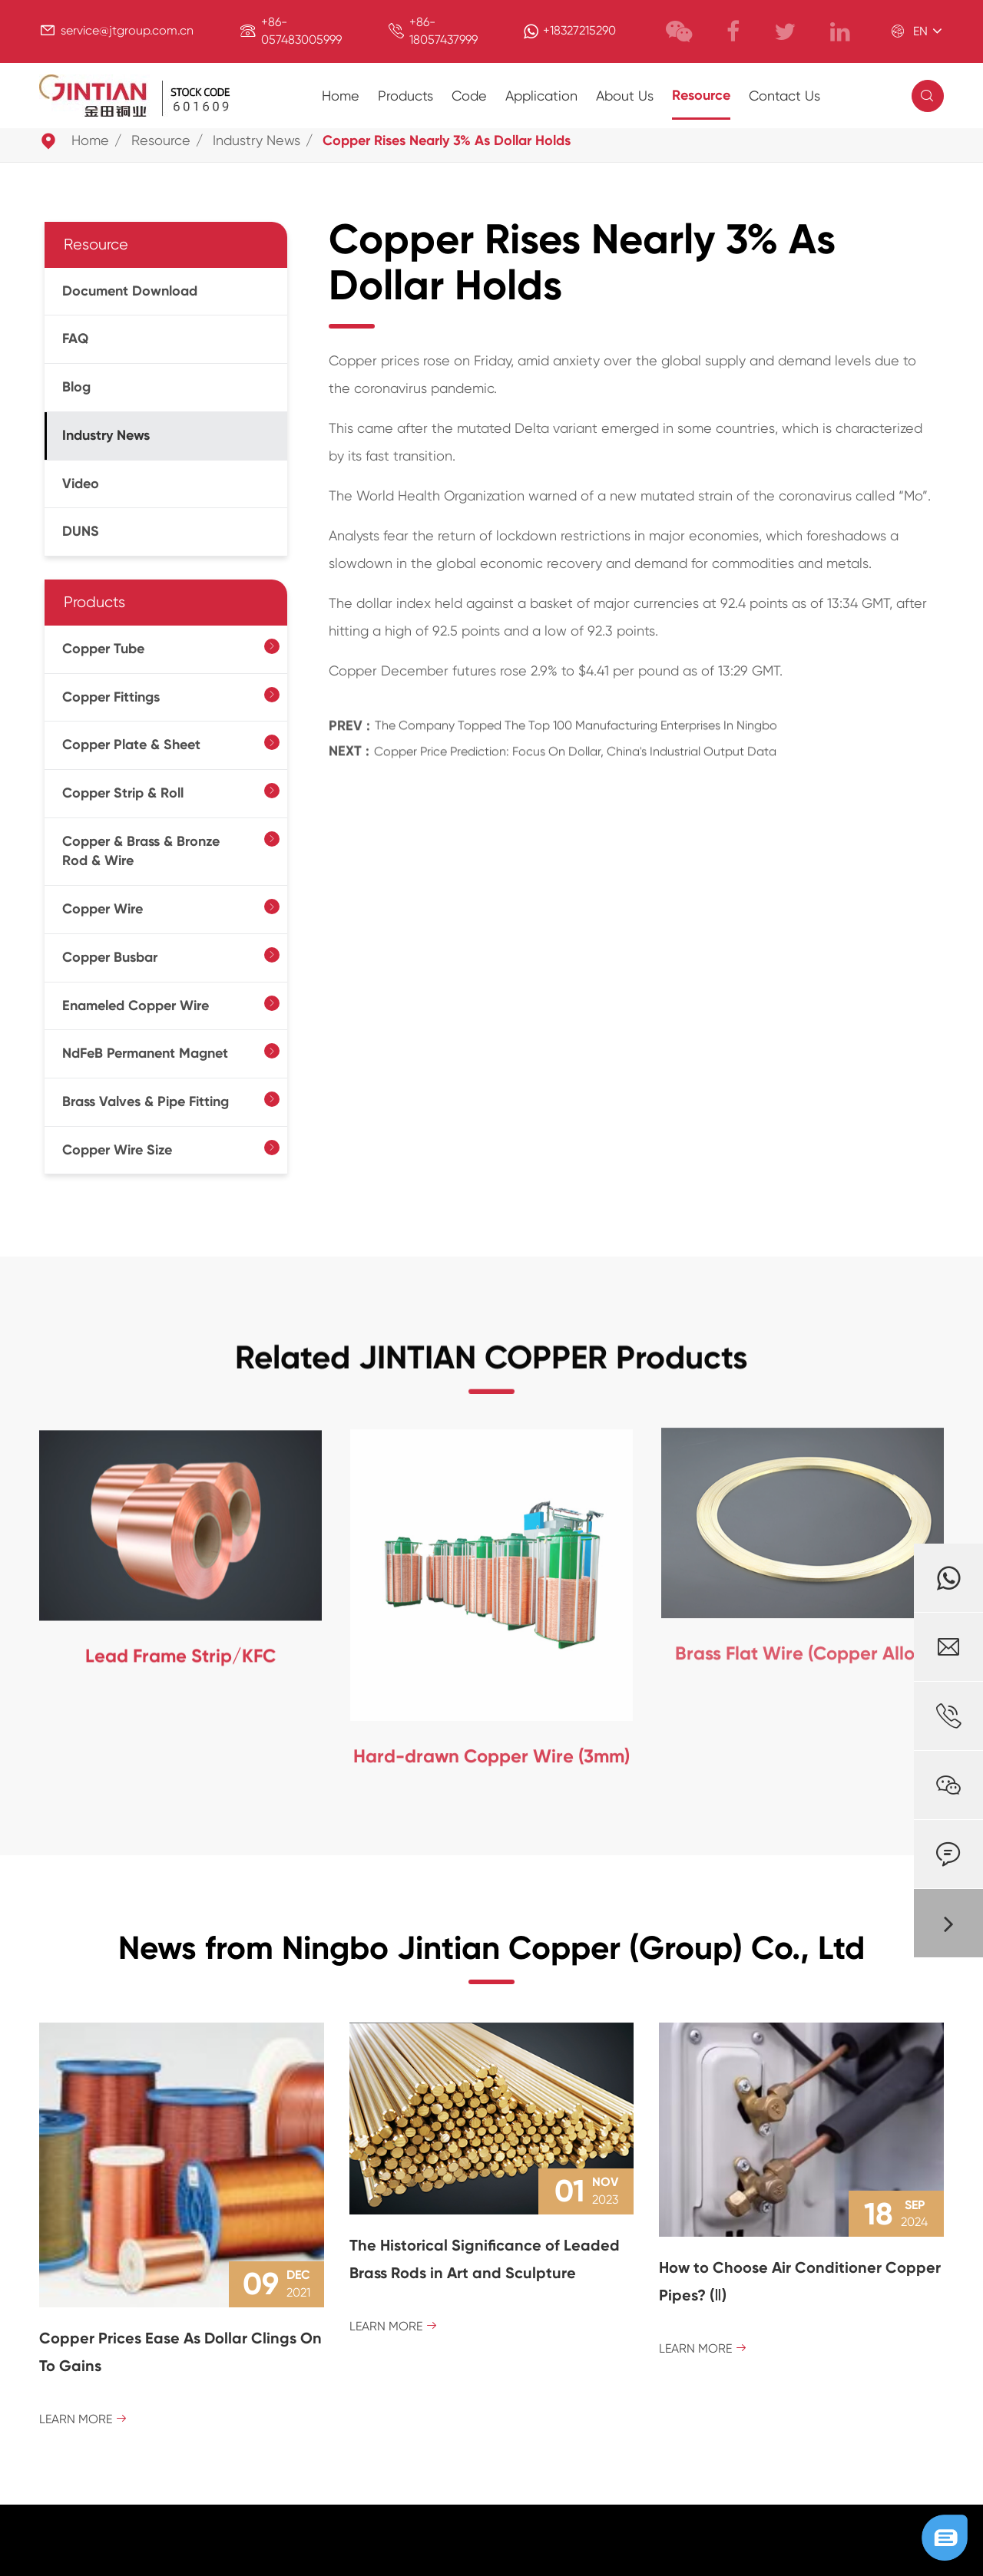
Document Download (129, 290)
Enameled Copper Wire (135, 1005)
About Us (625, 96)
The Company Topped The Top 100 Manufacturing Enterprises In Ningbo (576, 712)
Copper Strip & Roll (123, 792)
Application (541, 96)
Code (469, 96)
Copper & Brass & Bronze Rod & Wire (141, 851)
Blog (76, 386)
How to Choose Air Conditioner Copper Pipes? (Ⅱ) (800, 2281)
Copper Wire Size (117, 1149)
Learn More (83, 2419)
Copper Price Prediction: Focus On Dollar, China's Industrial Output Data (575, 737)
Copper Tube (103, 648)
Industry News (256, 140)
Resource (701, 95)
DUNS (80, 531)
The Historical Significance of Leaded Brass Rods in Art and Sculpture (484, 2259)
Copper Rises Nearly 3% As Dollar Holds (447, 140)
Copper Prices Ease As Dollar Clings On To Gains (180, 2352)
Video (80, 483)
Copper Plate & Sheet (131, 744)
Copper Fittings (111, 697)
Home (340, 96)
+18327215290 (579, 30)
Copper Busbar (109, 957)
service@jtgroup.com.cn (127, 30)
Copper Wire (102, 908)
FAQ (75, 338)
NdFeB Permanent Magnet (145, 1053)
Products (405, 96)
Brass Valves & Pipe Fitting (145, 1101)
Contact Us (784, 96)
